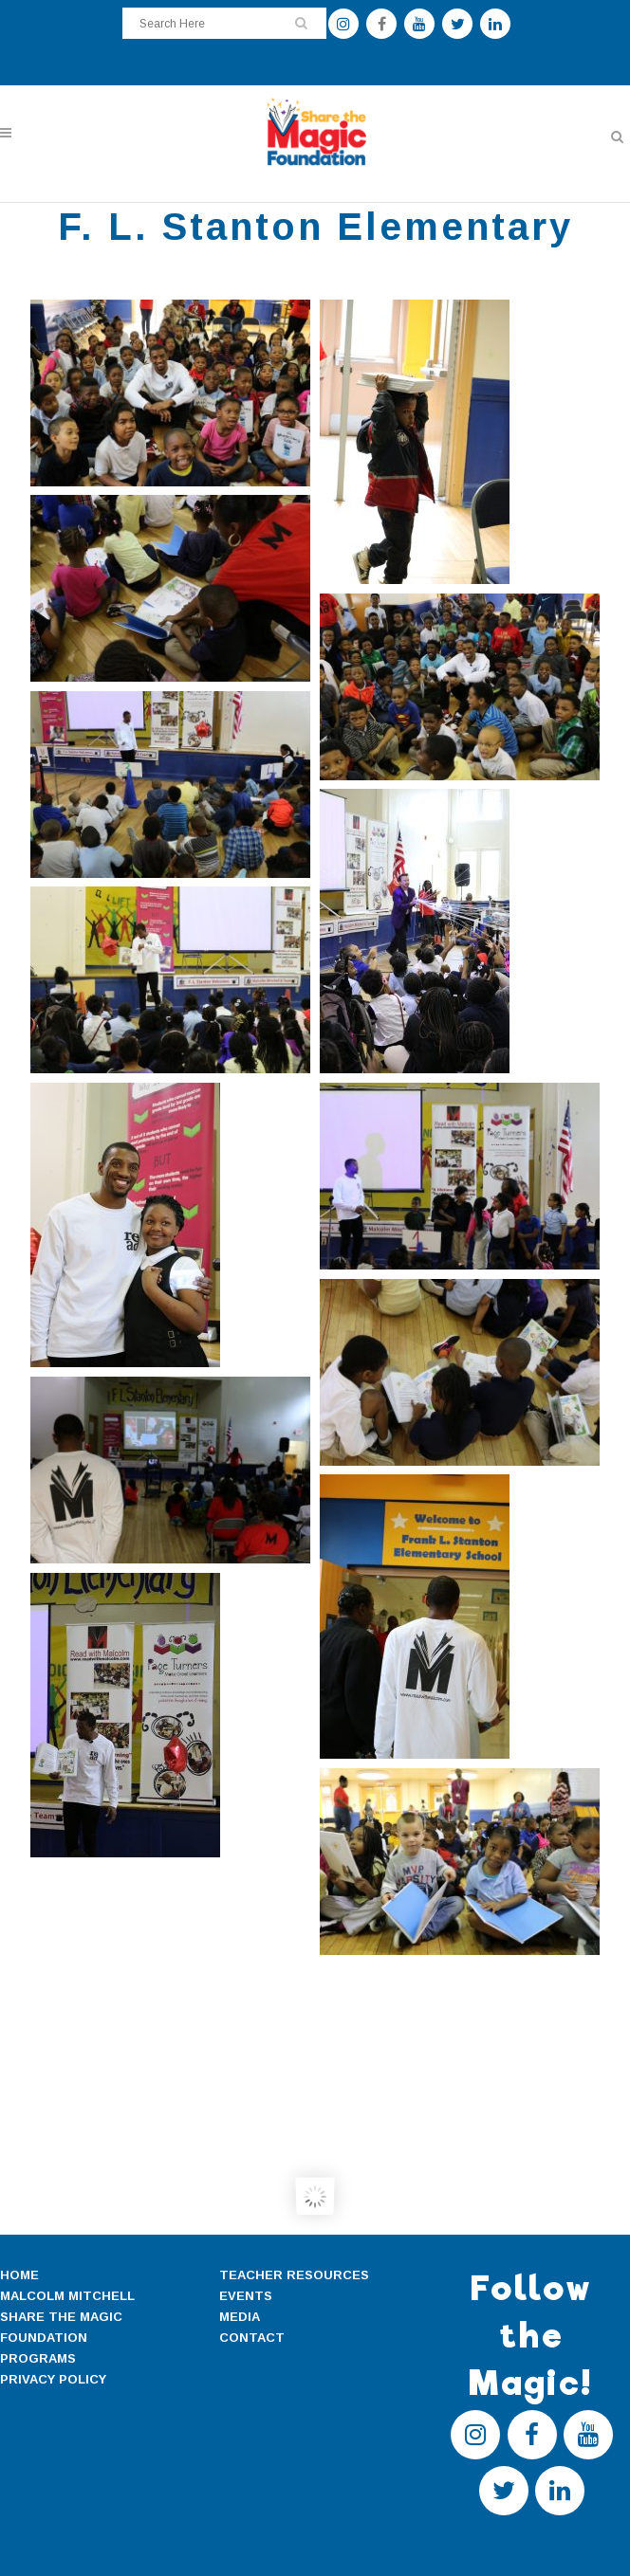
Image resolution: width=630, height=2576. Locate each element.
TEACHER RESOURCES (294, 2275)
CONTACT (252, 2337)
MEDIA (239, 2317)
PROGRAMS (38, 2358)
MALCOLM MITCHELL (67, 2296)
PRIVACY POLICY (53, 2379)
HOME (19, 2275)
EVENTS (245, 2296)
